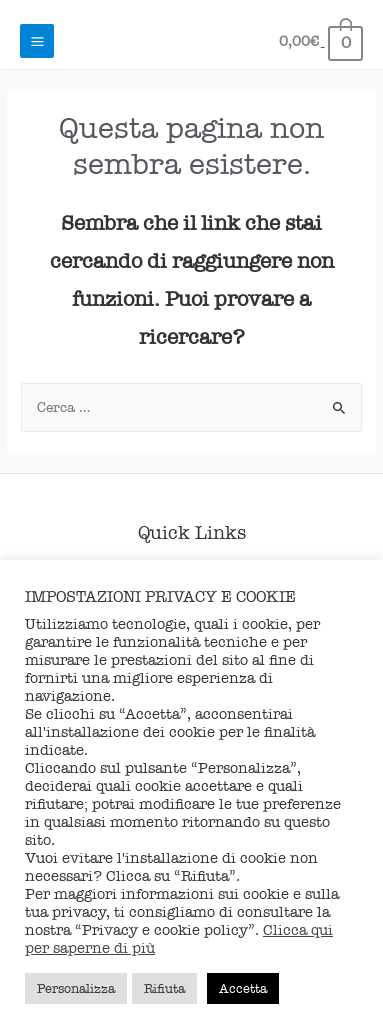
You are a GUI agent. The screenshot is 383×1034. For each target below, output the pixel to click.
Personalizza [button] (76, 988)
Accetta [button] (243, 988)
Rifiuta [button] (164, 988)
